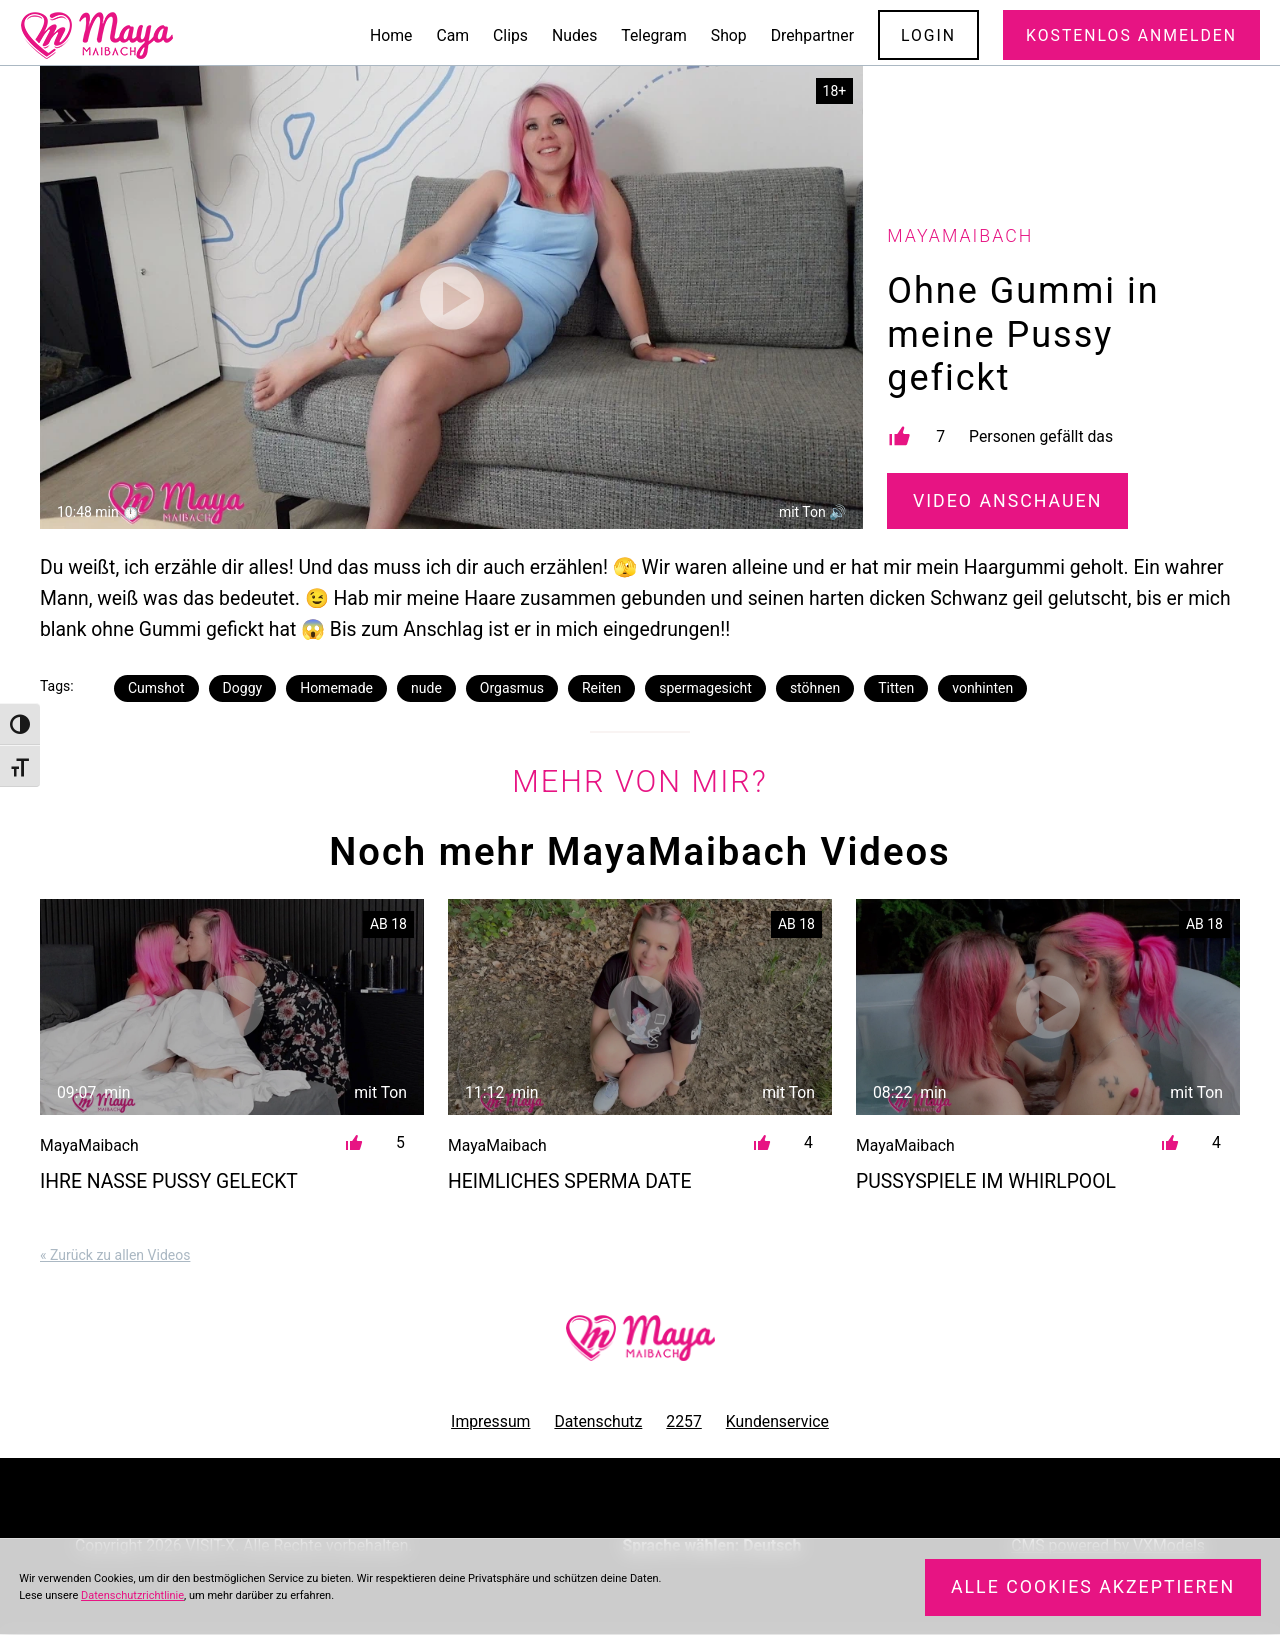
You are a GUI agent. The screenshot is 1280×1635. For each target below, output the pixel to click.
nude (426, 688)
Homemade (336, 688)
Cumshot (156, 688)
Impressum (490, 1421)
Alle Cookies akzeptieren (1093, 1587)
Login (928, 35)
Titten (896, 688)
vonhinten (982, 688)
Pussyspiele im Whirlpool (986, 1181)
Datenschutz (598, 1421)
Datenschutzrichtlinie (132, 1595)
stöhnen (815, 688)
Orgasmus (512, 688)
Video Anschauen (1007, 501)
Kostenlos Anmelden (1131, 35)
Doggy (243, 688)
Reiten (601, 688)
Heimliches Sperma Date (570, 1181)
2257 (683, 1421)
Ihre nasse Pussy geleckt (169, 1181)
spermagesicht (705, 688)
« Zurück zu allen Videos (115, 1255)
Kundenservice (777, 1421)
